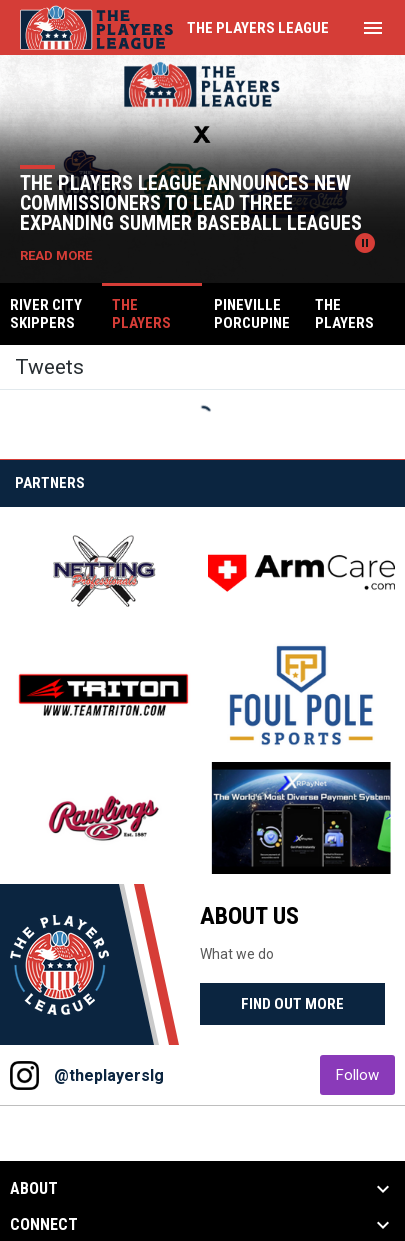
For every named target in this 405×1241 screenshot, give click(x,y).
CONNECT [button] (44, 1225)
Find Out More (292, 1004)
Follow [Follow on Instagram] (365, 1074)
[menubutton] (373, 28)
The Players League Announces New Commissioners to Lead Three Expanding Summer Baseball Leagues (191, 203)
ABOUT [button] (34, 1189)
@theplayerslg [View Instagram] (109, 1075)
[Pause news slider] (365, 243)
